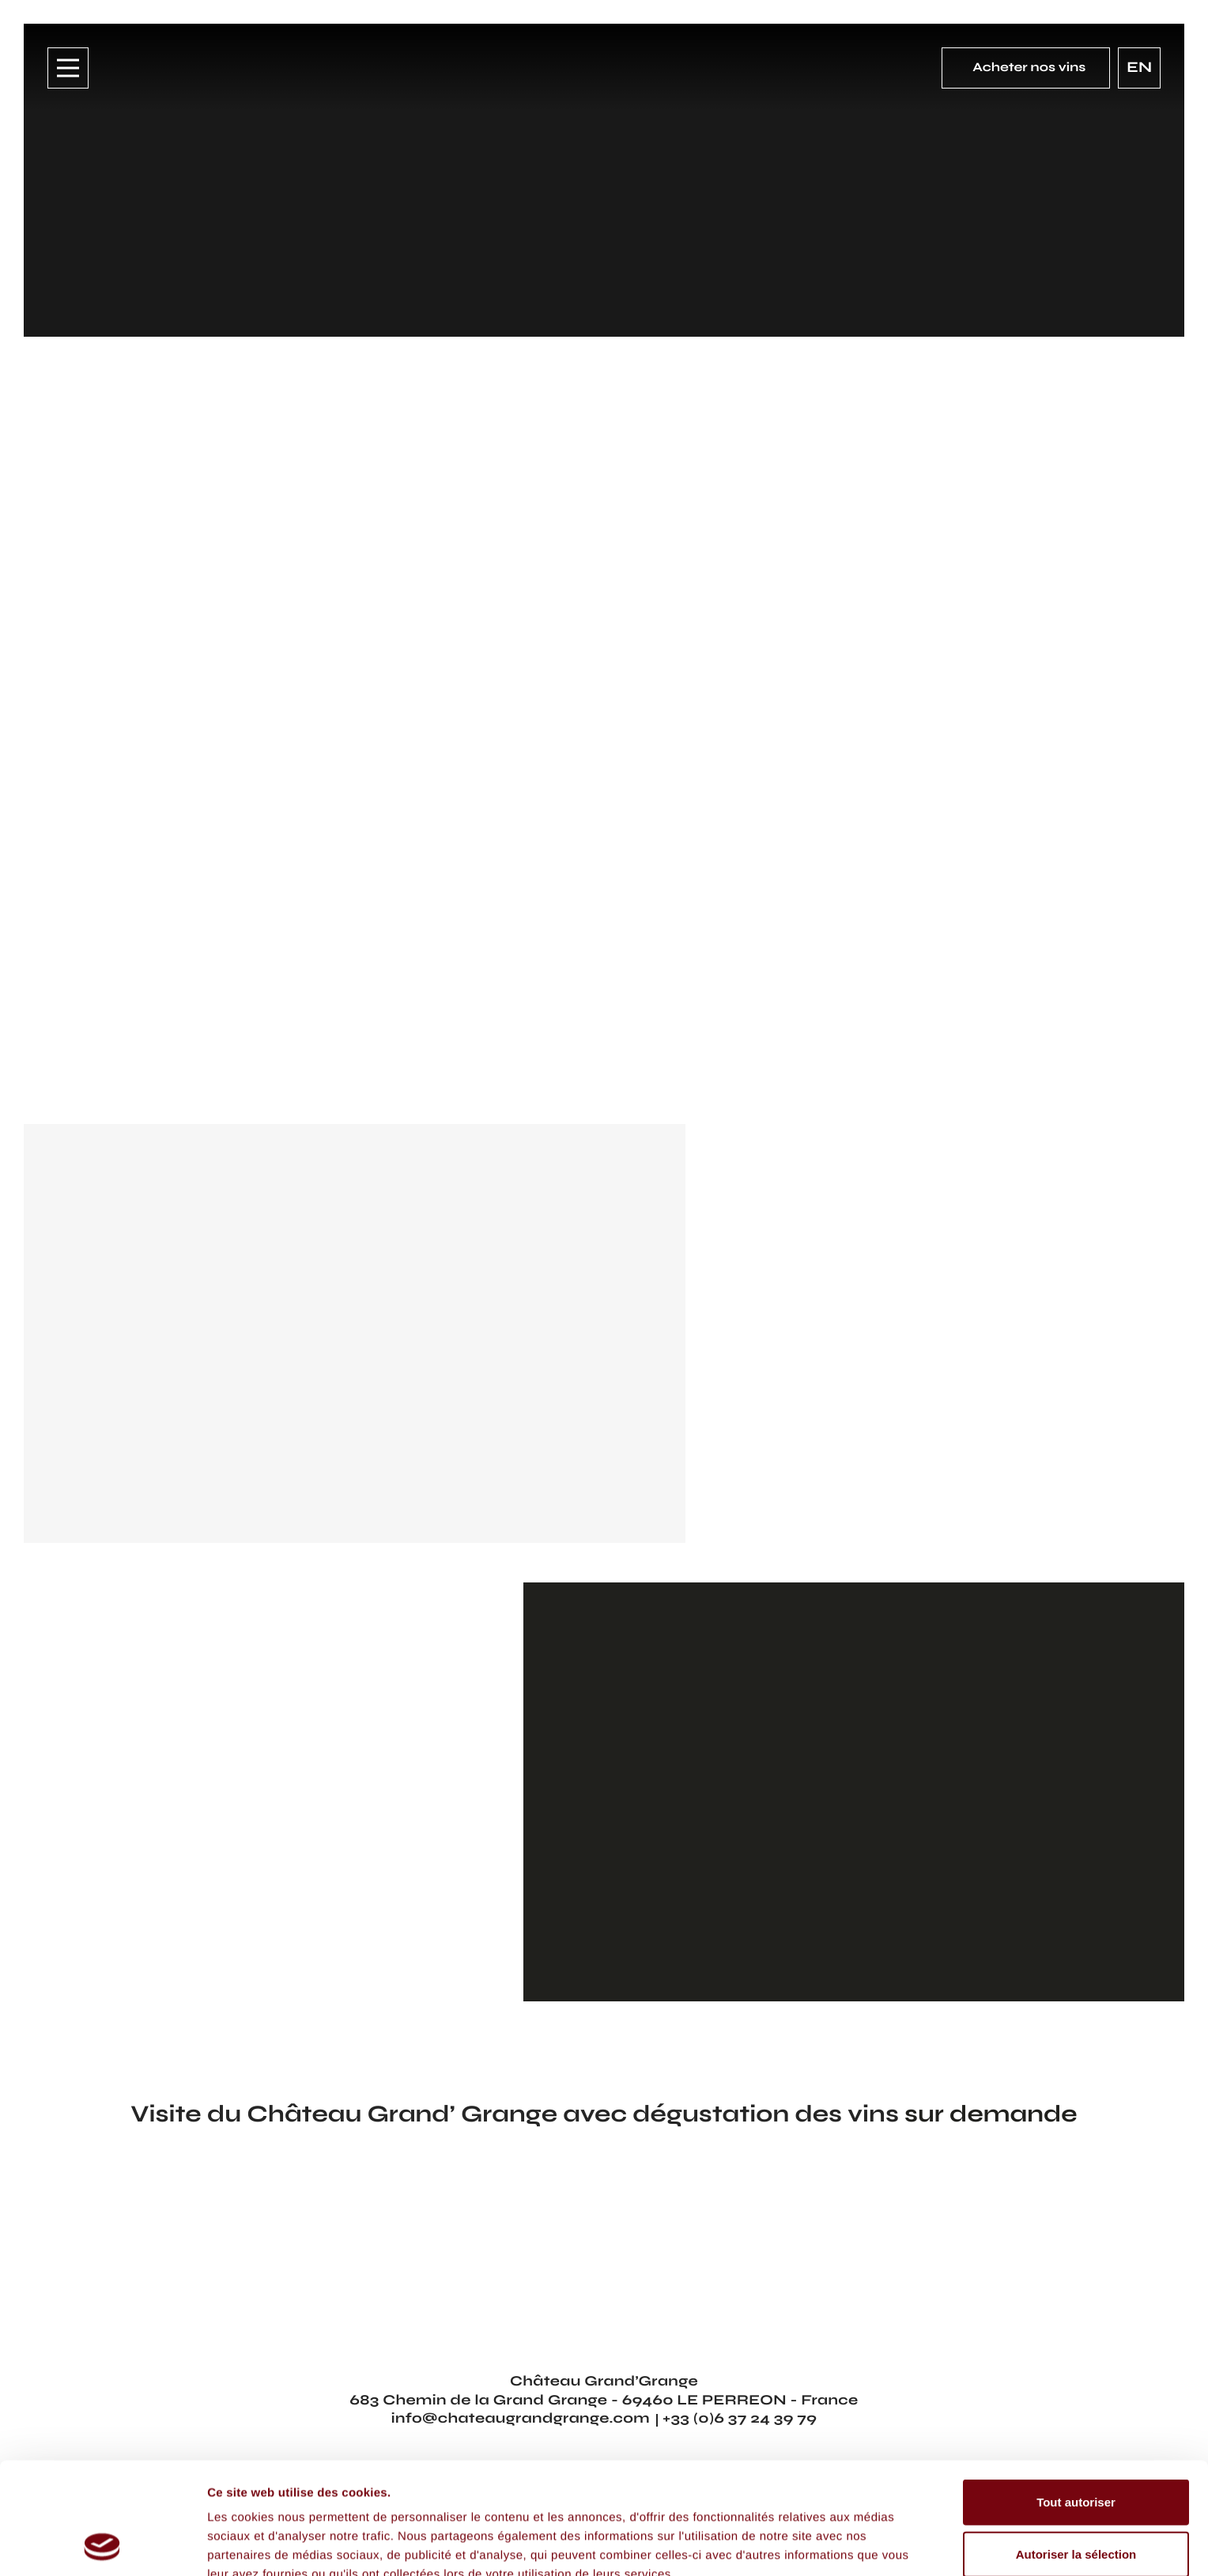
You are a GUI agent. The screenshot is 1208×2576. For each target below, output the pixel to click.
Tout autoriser (1076, 2397)
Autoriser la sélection (1076, 2449)
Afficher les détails (260, 2544)
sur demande (991, 2114)
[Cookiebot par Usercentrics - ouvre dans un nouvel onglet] (102, 2545)
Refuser (1076, 2500)
